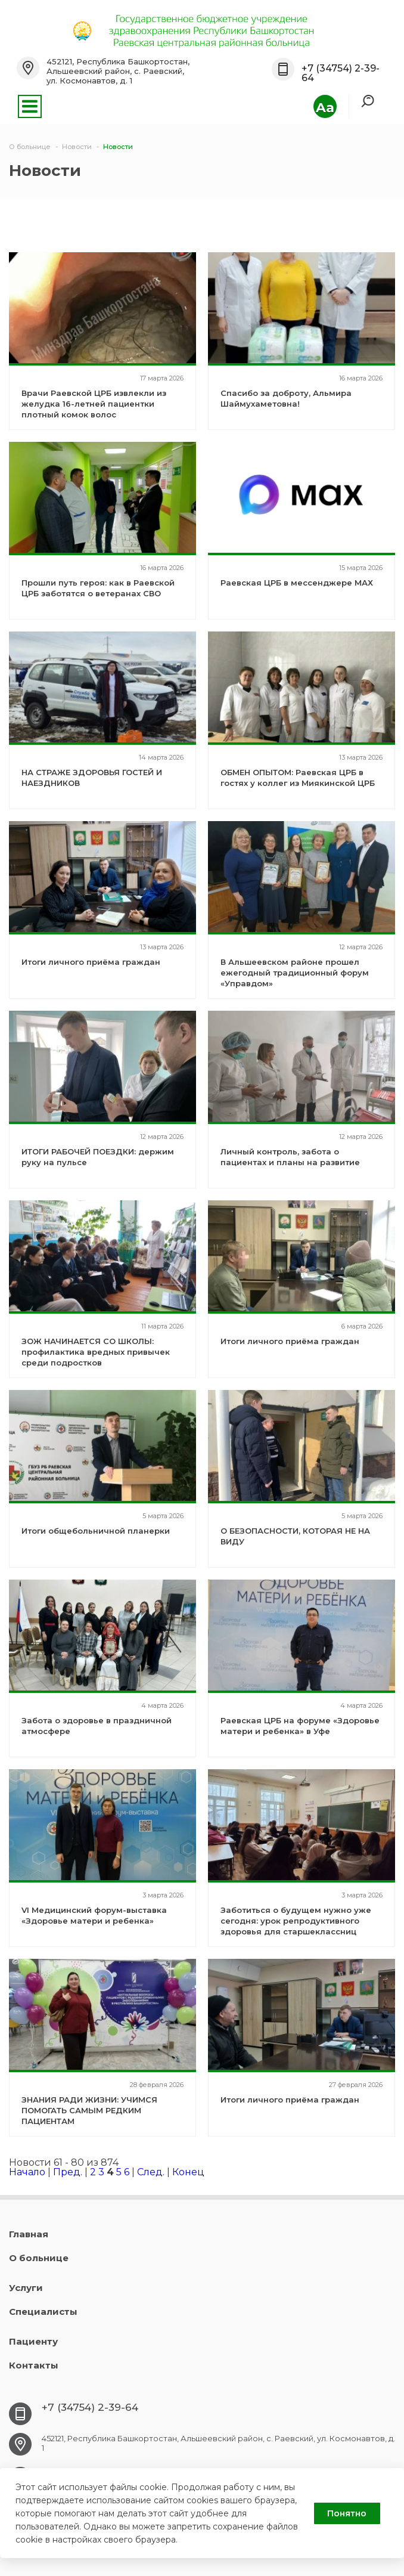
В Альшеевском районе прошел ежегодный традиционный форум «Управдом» (294, 972)
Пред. (67, 2172)
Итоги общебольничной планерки (95, 1530)
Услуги (26, 2287)
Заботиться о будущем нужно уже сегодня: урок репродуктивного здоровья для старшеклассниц (295, 1920)
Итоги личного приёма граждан (90, 962)
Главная (28, 2234)
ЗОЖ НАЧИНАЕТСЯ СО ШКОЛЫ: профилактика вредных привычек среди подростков (95, 1351)
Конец (188, 2172)
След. (150, 2172)
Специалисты (43, 2311)
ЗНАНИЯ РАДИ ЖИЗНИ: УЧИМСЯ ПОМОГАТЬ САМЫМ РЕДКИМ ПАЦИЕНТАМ (89, 2110)
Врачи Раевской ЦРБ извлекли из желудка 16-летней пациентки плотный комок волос (93, 403)
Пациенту (33, 2341)
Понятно (346, 2513)
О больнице (39, 2258)
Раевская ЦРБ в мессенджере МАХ (296, 582)
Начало (27, 2172)
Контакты (33, 2365)
